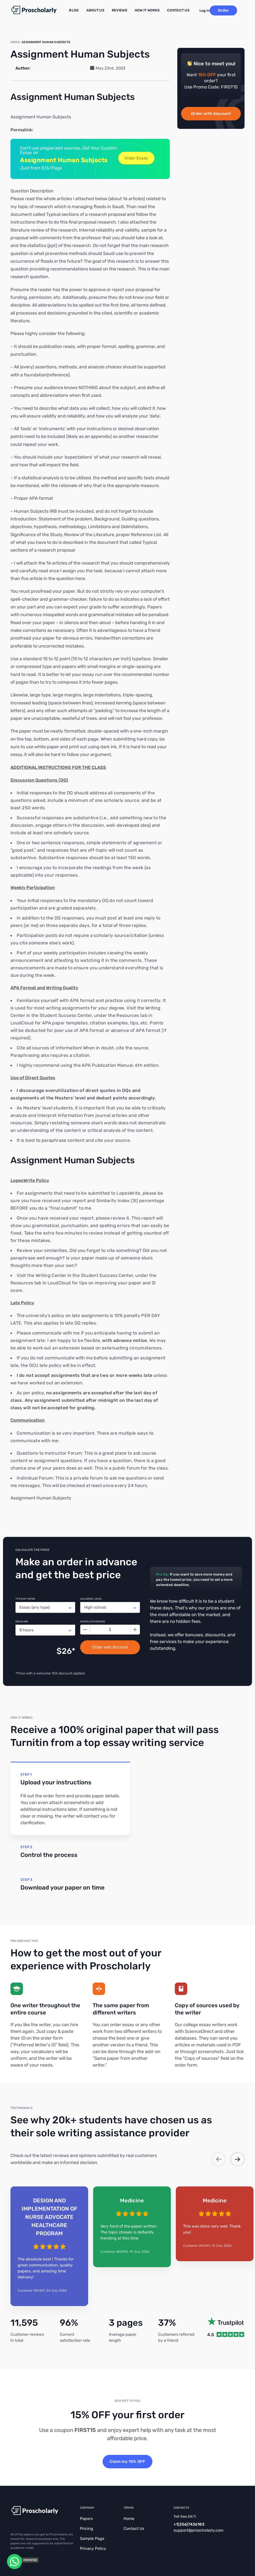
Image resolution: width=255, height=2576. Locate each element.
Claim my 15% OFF (127, 2454)
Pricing (86, 2521)
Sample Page (92, 2531)
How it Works (147, 9)
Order (231, 9)
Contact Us (175, 9)
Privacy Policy (93, 2541)
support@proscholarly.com (198, 2522)
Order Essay (136, 158)
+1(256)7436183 (189, 2516)
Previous (219, 2152)
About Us (100, 9)
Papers (86, 2511)
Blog (81, 9)
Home (129, 2511)
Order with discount (211, 113)
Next (238, 2152)
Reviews (122, 9)
